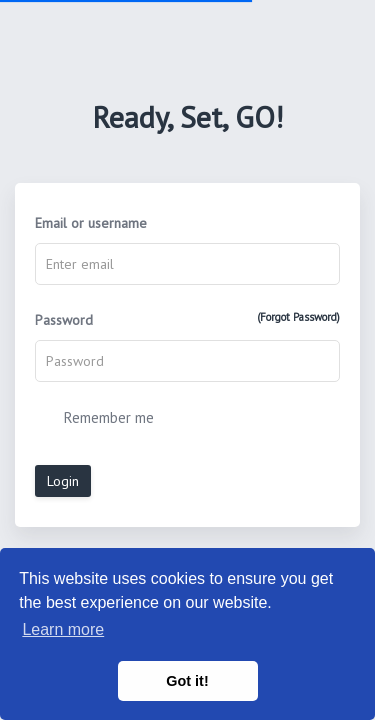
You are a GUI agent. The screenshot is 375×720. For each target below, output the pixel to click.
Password (187, 319)
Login (63, 481)
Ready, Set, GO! (187, 116)
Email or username (91, 223)
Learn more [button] (63, 629)
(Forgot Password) (298, 317)
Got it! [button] (187, 681)
